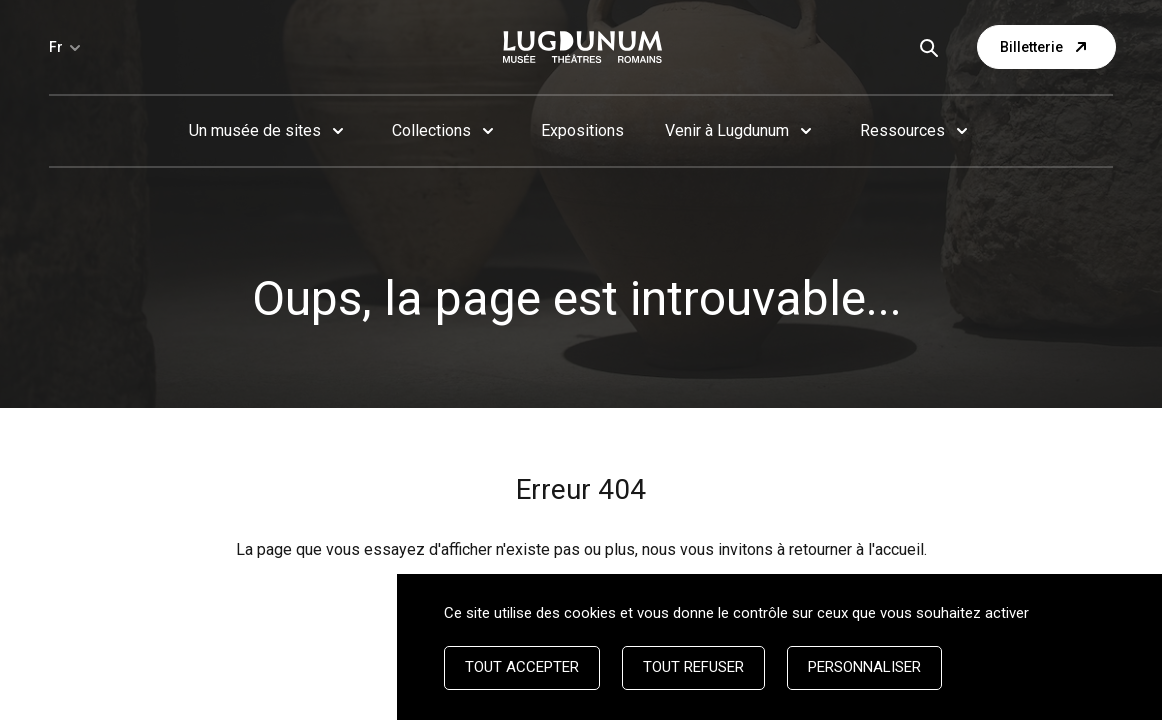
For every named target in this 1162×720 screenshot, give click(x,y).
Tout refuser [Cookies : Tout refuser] (693, 667)
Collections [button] (431, 130)
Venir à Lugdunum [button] (727, 130)
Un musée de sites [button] (255, 130)
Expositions (582, 130)
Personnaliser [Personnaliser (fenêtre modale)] (864, 667)
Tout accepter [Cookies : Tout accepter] (522, 667)
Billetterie (1046, 47)
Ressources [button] (902, 130)
